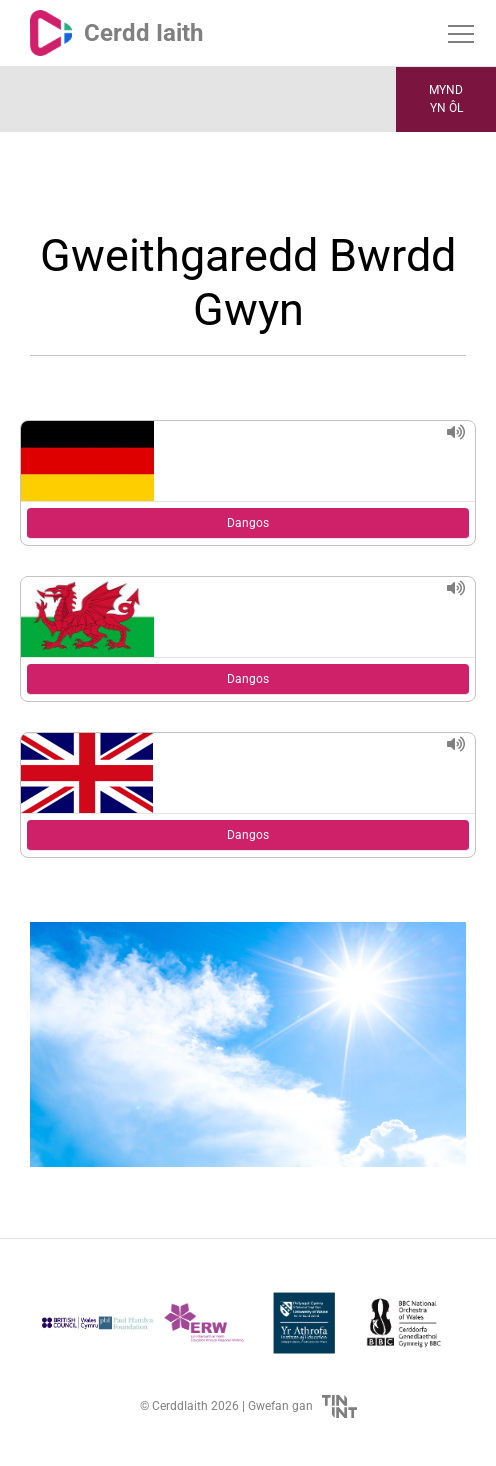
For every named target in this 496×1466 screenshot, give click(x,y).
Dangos (248, 523)
